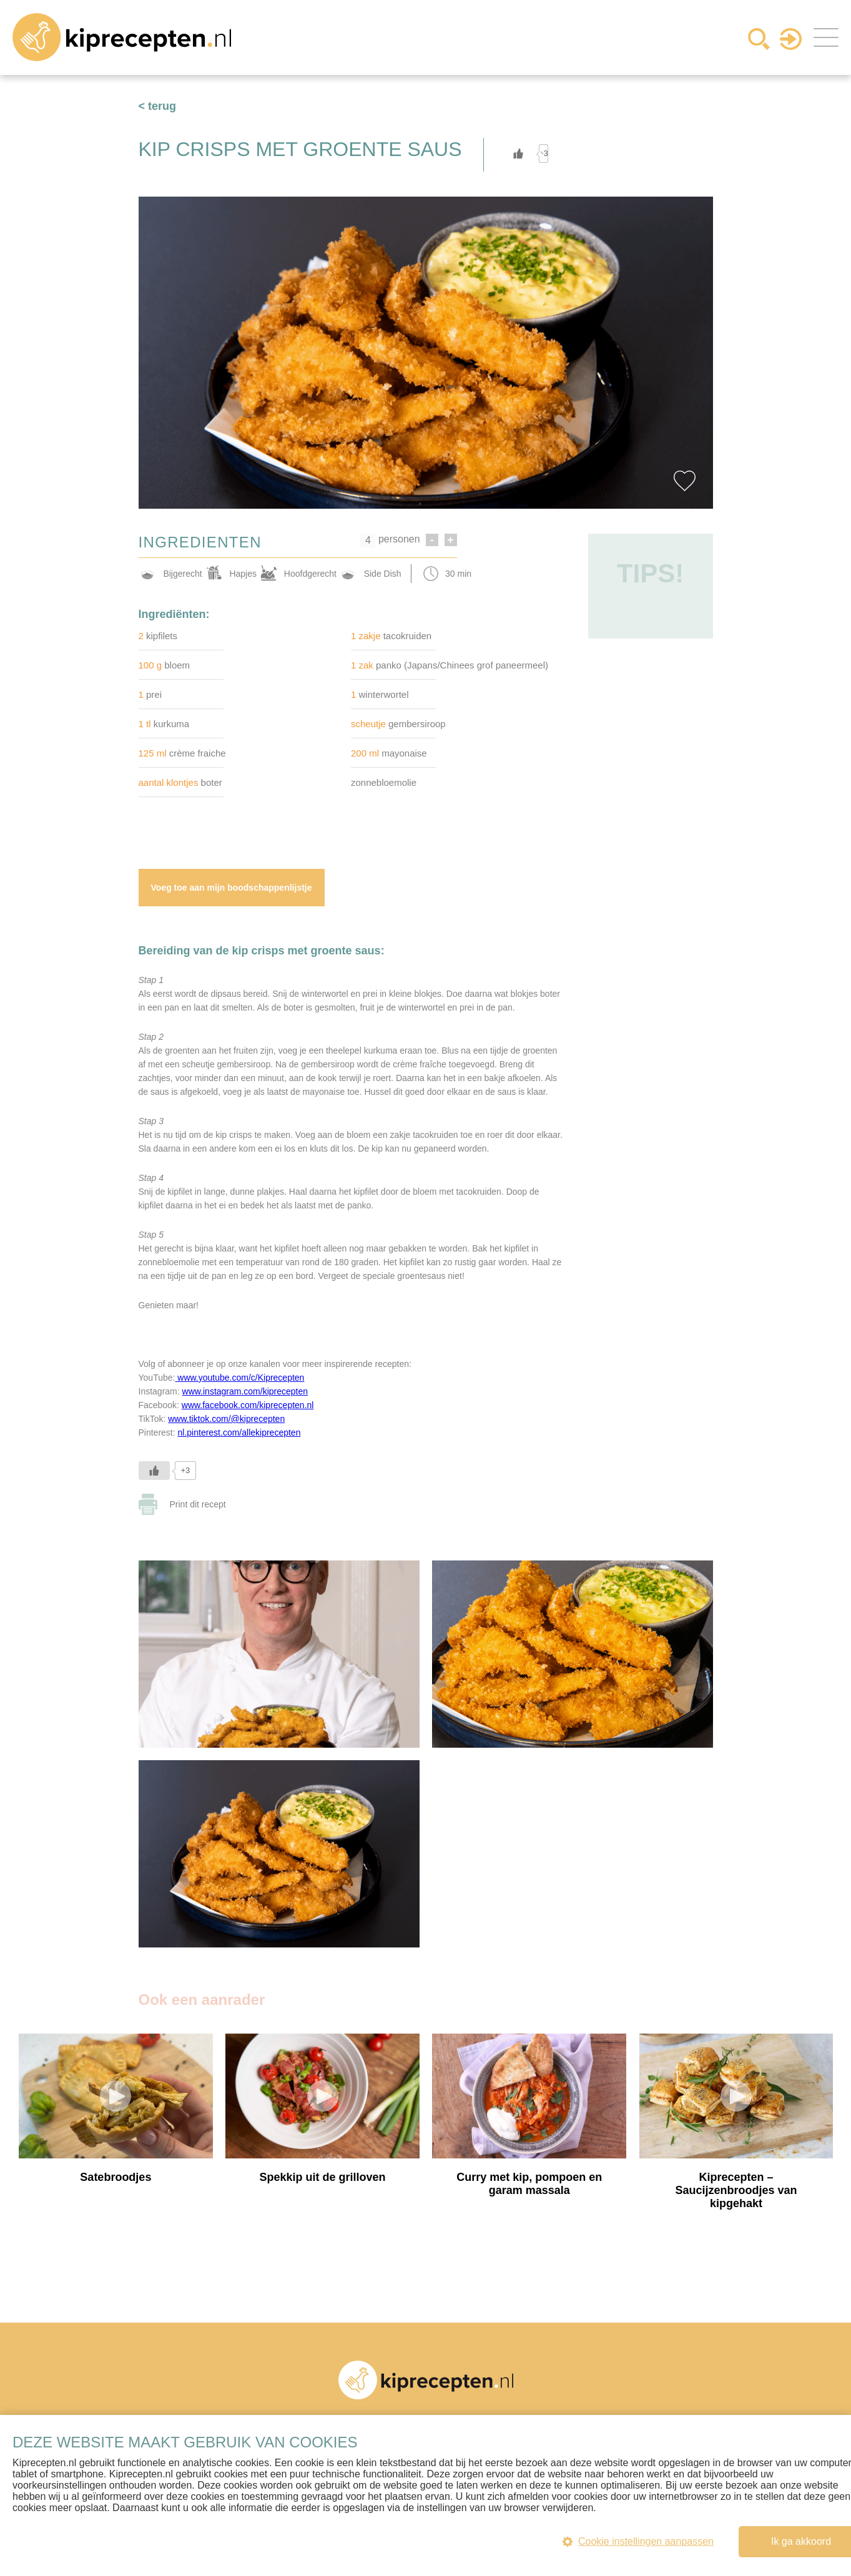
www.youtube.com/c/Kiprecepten (239, 1378)
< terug (158, 106)
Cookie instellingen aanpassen (638, 2541)
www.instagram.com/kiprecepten (245, 1391)
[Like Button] (518, 153)
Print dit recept (198, 1504)
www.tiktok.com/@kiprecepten (226, 1419)
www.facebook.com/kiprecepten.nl (248, 1405)
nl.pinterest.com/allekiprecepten (239, 1432)
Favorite (685, 480)
